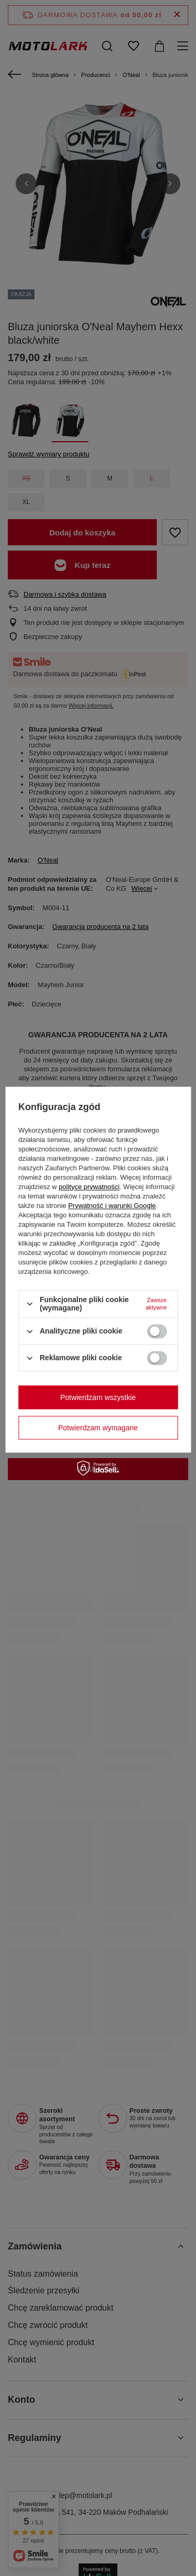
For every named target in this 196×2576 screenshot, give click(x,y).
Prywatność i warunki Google (112, 1205)
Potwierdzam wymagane (98, 1428)
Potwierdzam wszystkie (98, 1397)
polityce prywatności (89, 1187)
